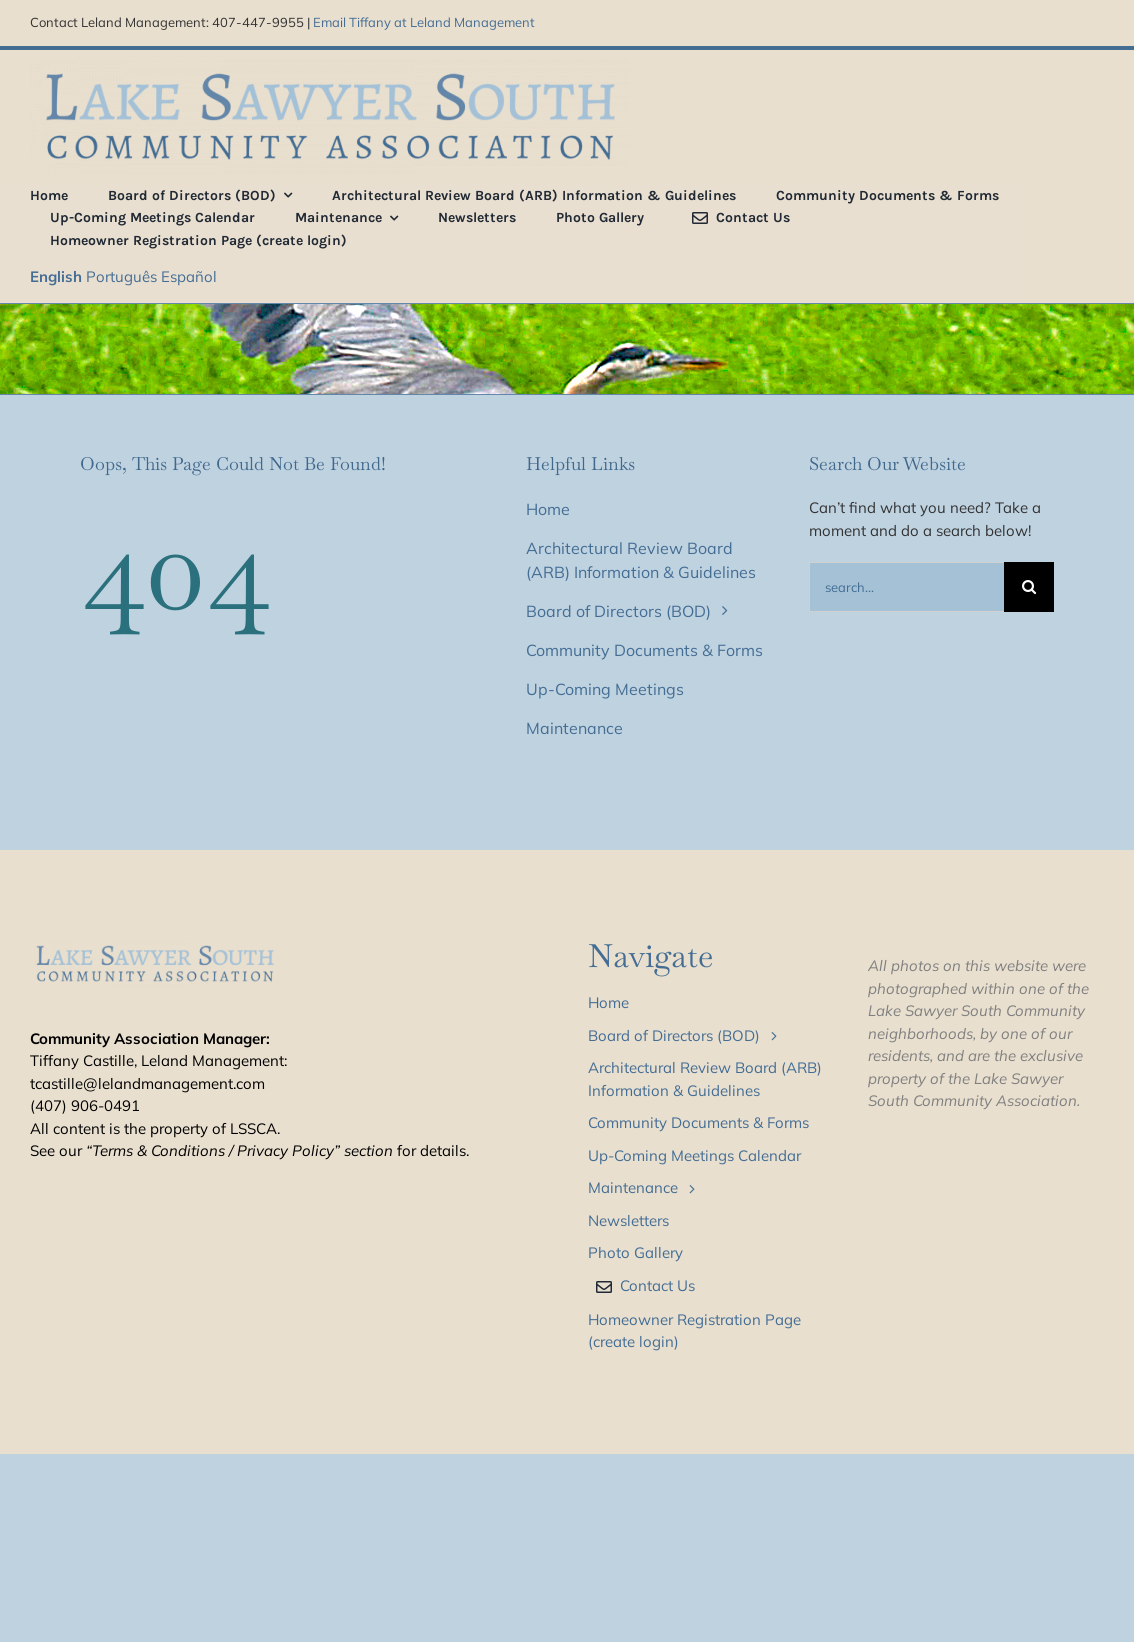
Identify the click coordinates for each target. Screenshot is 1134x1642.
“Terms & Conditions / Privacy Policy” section (239, 1150)
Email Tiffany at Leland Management (424, 22)
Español (189, 276)
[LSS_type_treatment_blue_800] (330, 67)
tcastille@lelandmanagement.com (147, 1083)
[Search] (1029, 587)
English (56, 276)
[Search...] (906, 587)
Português (121, 276)
